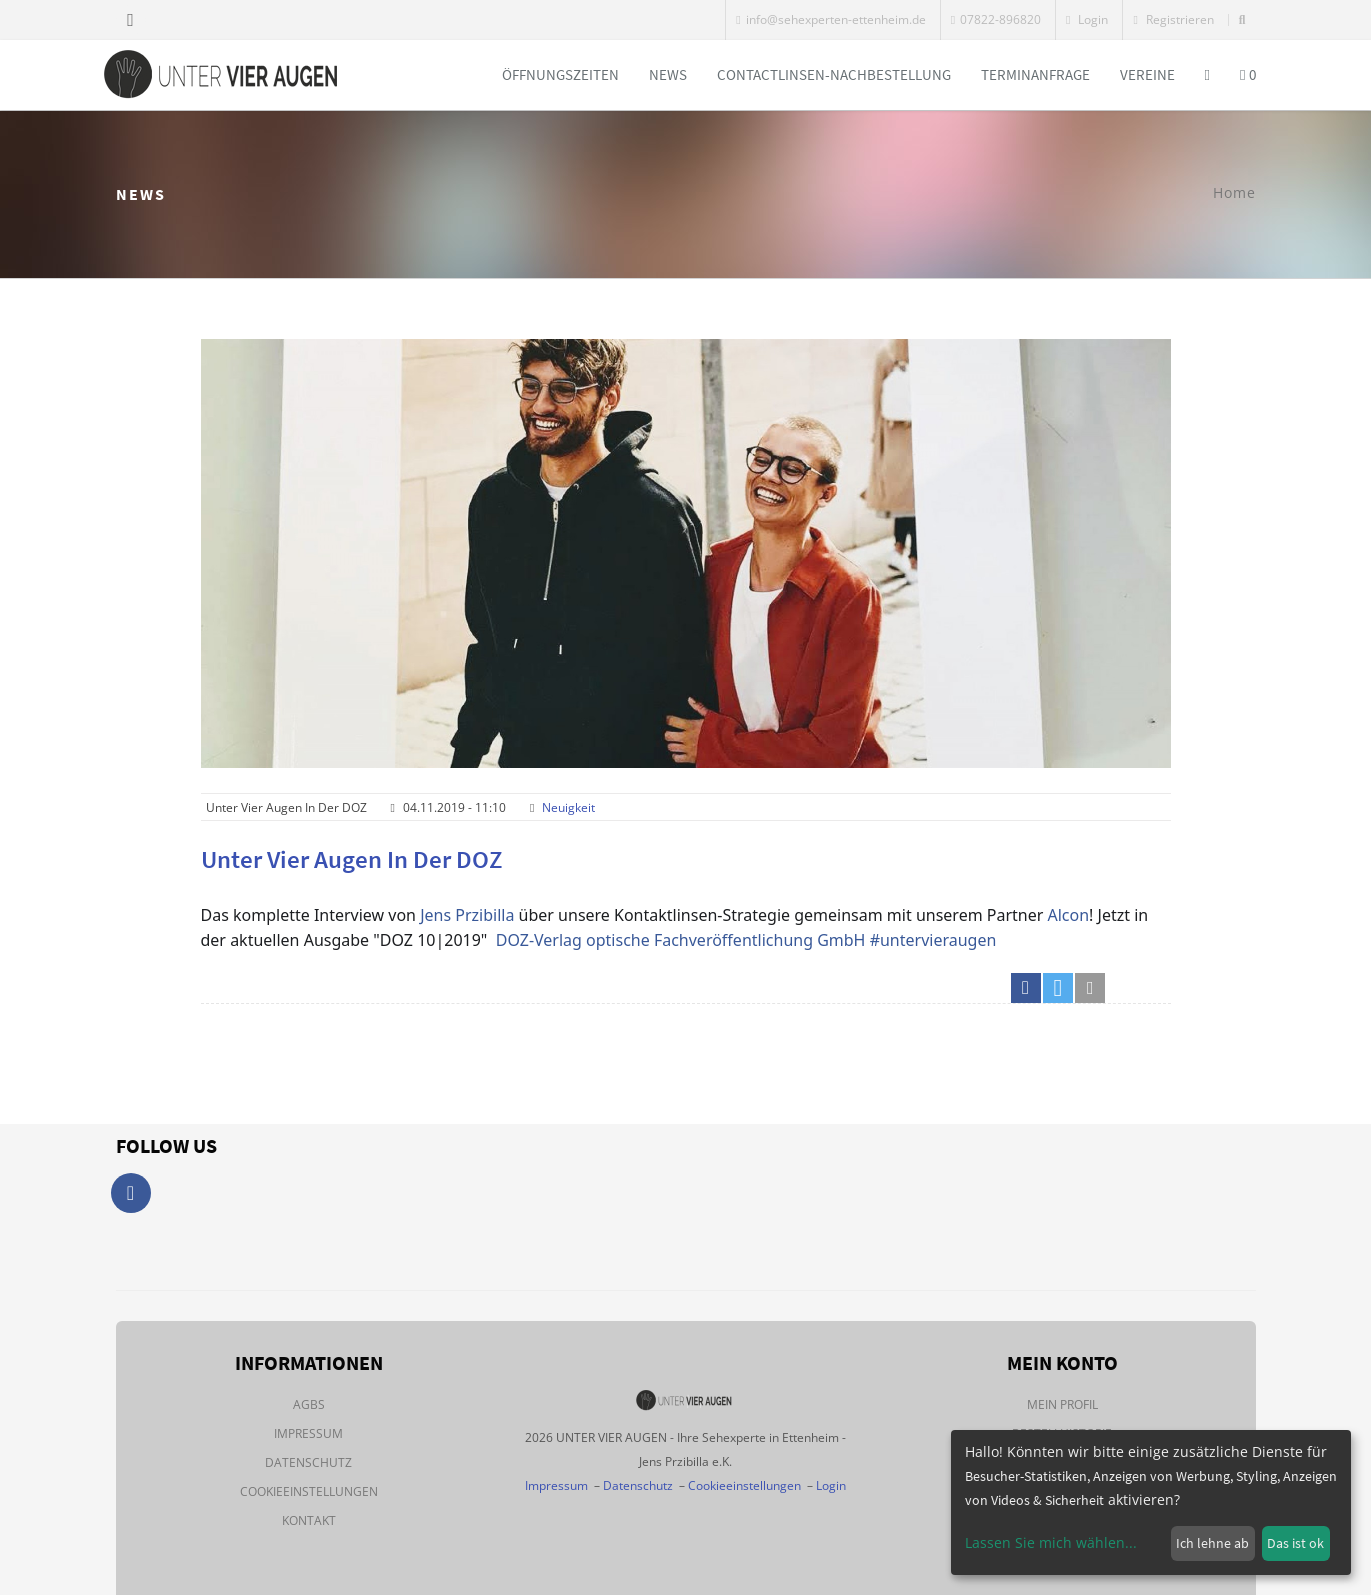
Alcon (1069, 915)
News (668, 74)
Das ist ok (1295, 1543)
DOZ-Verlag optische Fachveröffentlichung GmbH (681, 940)
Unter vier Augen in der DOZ (352, 859)
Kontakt (309, 1520)
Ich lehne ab (1212, 1543)
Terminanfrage (1035, 74)
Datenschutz (308, 1462)
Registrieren (1173, 19)
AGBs (309, 1404)
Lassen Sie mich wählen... (1051, 1542)
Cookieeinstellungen (309, 1491)
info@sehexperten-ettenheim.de (830, 19)
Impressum (308, 1433)
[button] (1026, 988)
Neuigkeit (568, 807)
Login (1087, 19)
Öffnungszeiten (560, 74)
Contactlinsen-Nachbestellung (834, 74)
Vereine (1147, 74)
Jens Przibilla (467, 915)
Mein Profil (1062, 1404)
